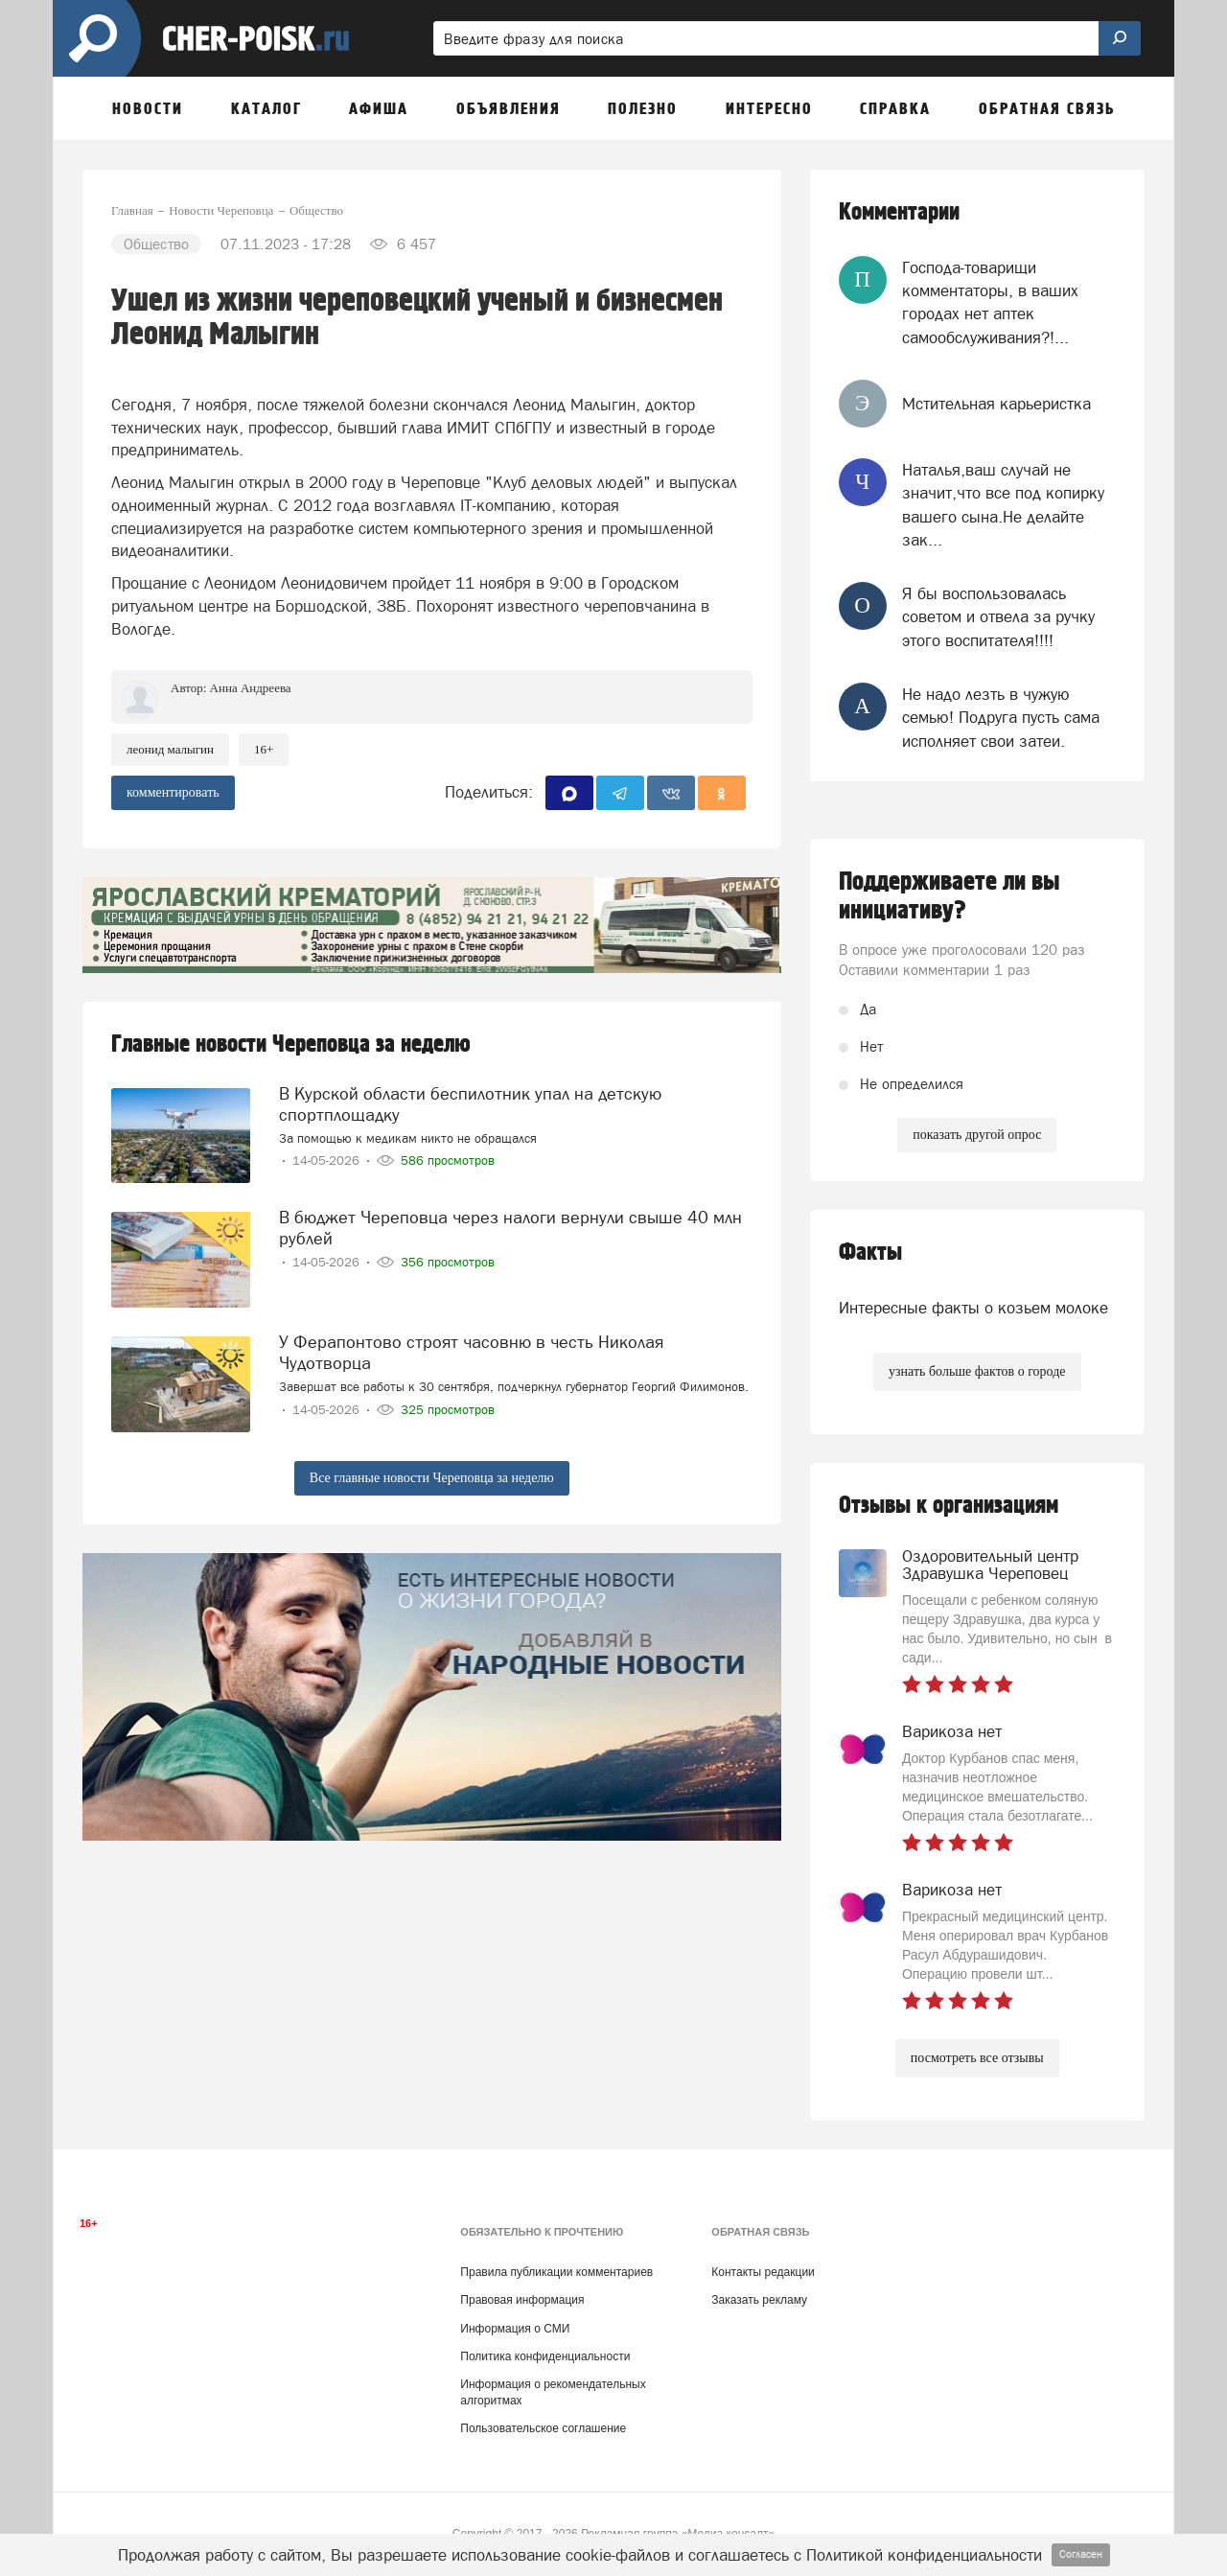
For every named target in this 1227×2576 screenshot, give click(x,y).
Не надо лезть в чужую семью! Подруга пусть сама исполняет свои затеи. (1001, 718)
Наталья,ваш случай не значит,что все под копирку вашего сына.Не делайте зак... (1003, 504)
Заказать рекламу (759, 2300)
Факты (870, 1252)
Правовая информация (522, 2300)
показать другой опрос (977, 1134)
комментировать (173, 792)
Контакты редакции (762, 2272)
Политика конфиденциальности (545, 2356)
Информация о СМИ (514, 2328)
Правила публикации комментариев (556, 2272)
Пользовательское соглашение (543, 2428)
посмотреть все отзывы (977, 2058)
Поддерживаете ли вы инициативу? (949, 896)
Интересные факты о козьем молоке (973, 1307)
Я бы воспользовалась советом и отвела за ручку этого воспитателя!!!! (998, 617)
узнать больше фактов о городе (977, 1371)
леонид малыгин (170, 749)
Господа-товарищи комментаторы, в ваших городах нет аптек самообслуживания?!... (990, 302)
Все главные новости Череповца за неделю (432, 1478)
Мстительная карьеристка (996, 403)
